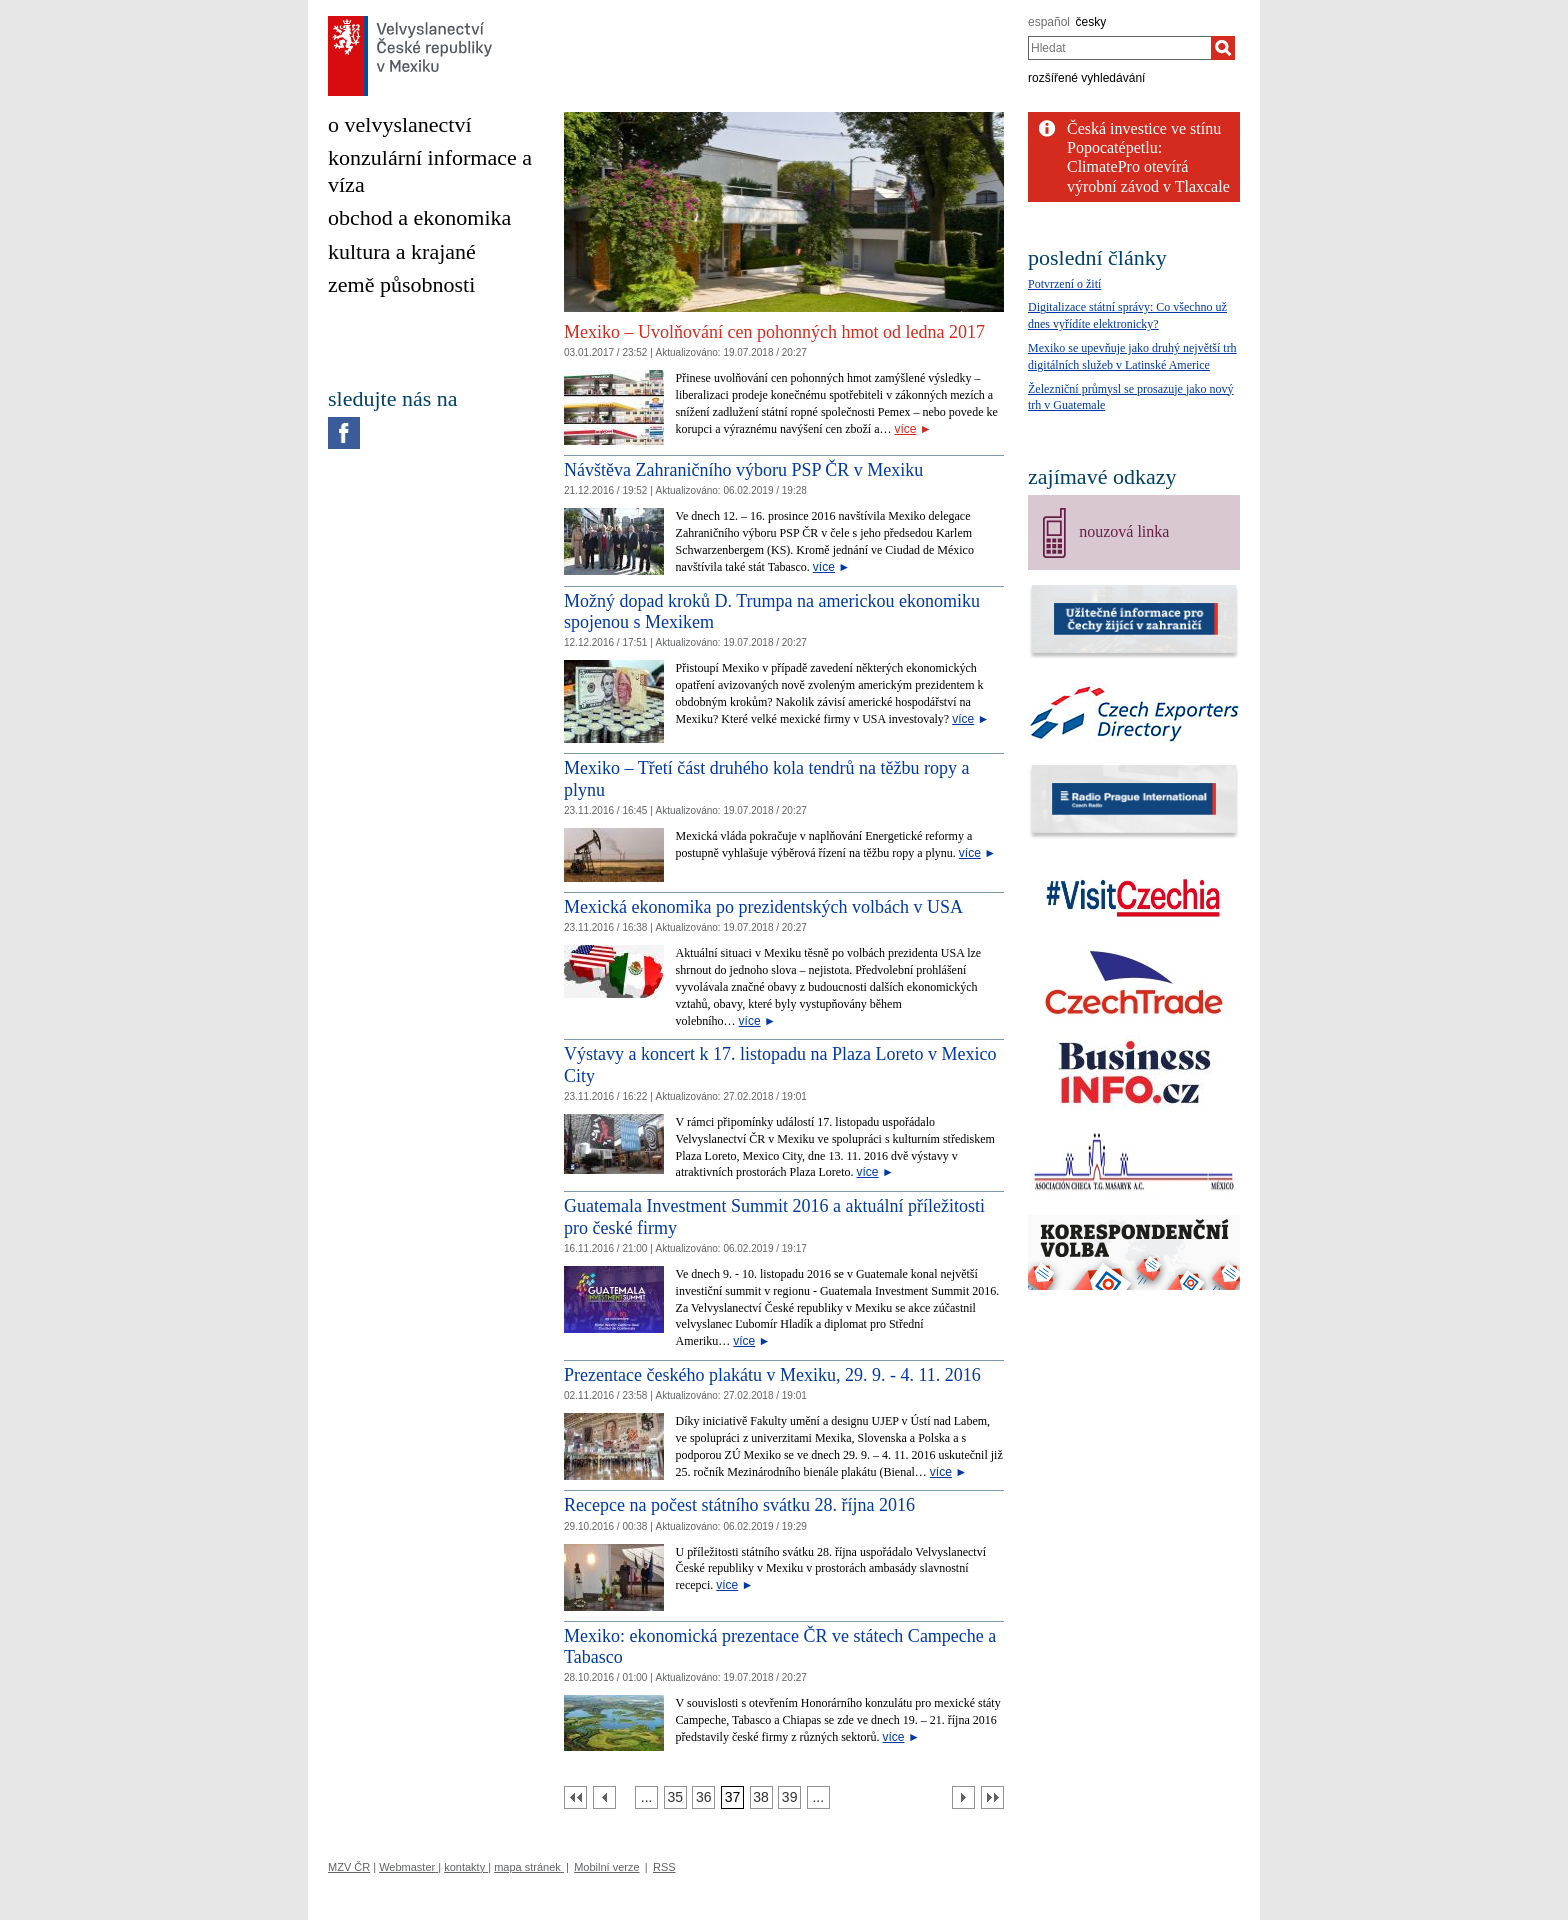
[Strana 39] (789, 1797)
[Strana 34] (646, 1797)
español (1049, 22)
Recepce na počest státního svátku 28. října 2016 (739, 1505)
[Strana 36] (703, 1797)
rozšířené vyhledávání (1086, 78)
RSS (664, 1867)
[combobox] (1119, 48)
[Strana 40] (818, 1797)
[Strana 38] (761, 1797)
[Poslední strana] (992, 1797)
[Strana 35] (675, 1797)
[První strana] (575, 1797)
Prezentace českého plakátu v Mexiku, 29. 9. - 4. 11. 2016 (772, 1375)
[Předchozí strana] (604, 1797)
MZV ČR (349, 1867)
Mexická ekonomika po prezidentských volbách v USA (763, 907)
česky (1091, 22)
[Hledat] (1223, 48)
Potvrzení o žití (1064, 284)
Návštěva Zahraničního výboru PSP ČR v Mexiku (743, 470)
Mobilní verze (606, 1867)
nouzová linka (1124, 531)
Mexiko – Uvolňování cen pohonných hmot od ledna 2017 (774, 332)
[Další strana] (963, 1797)
